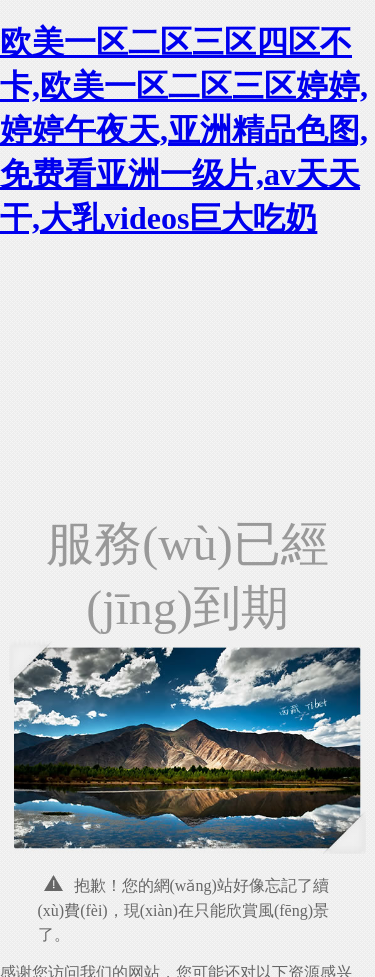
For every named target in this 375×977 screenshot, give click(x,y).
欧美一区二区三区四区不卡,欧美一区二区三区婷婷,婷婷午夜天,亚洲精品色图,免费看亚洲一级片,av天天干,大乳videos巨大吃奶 (184, 130)
